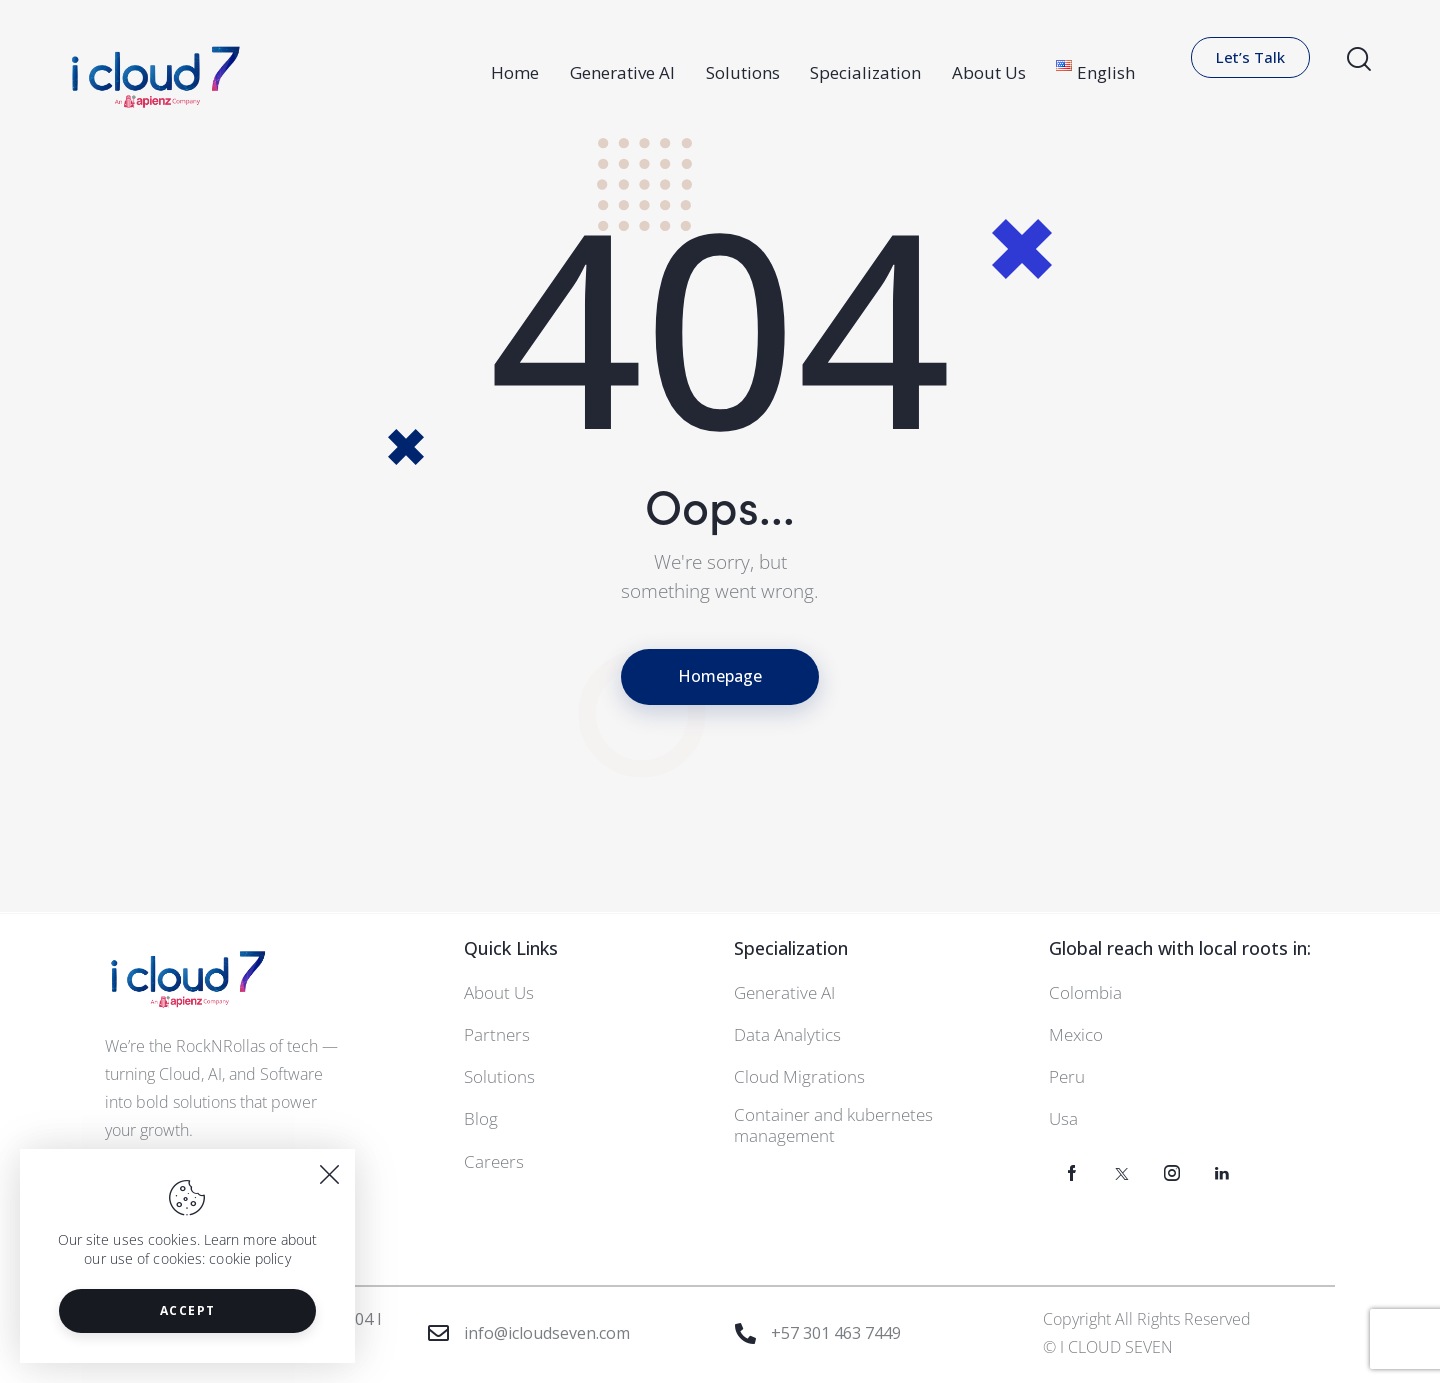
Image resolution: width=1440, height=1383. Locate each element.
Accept (188, 1310)
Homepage (720, 676)
